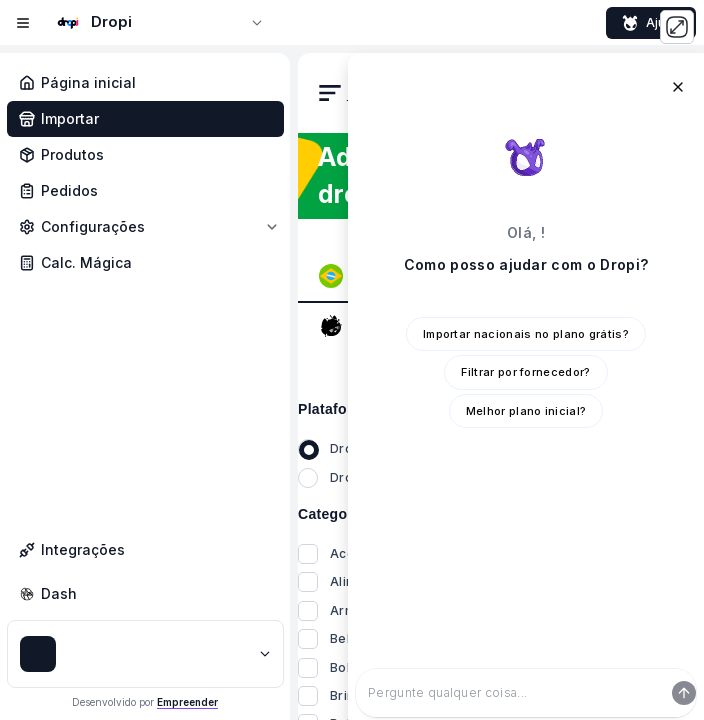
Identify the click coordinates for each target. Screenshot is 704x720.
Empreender (187, 702)
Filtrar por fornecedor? (525, 372)
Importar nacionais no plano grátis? (526, 334)
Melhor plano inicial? (526, 411)
